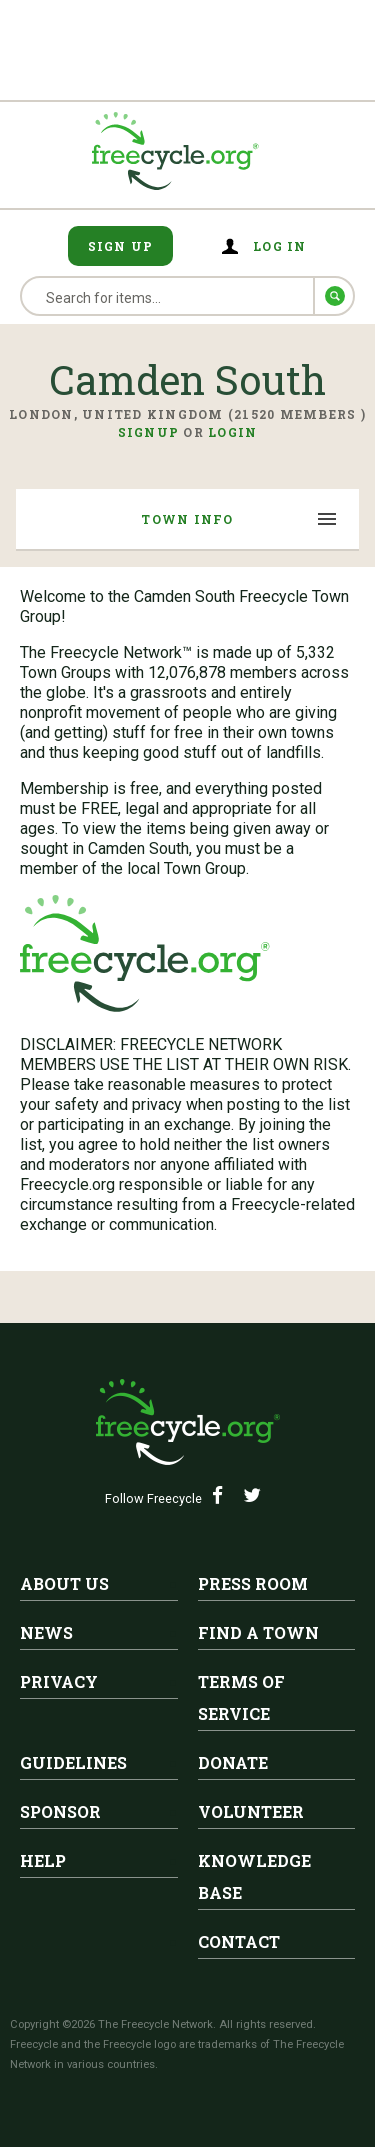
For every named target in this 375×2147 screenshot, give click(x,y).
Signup (149, 432)
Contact (239, 1941)
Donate (233, 1762)
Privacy (59, 1681)
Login (232, 432)
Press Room (253, 1583)
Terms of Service (241, 1697)
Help (43, 1860)
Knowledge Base (254, 1876)
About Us (64, 1583)
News (46, 1632)
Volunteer (251, 1811)
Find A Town (258, 1632)
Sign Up (121, 246)
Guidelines (73, 1762)
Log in (280, 246)
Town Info (187, 519)
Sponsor (60, 1811)
